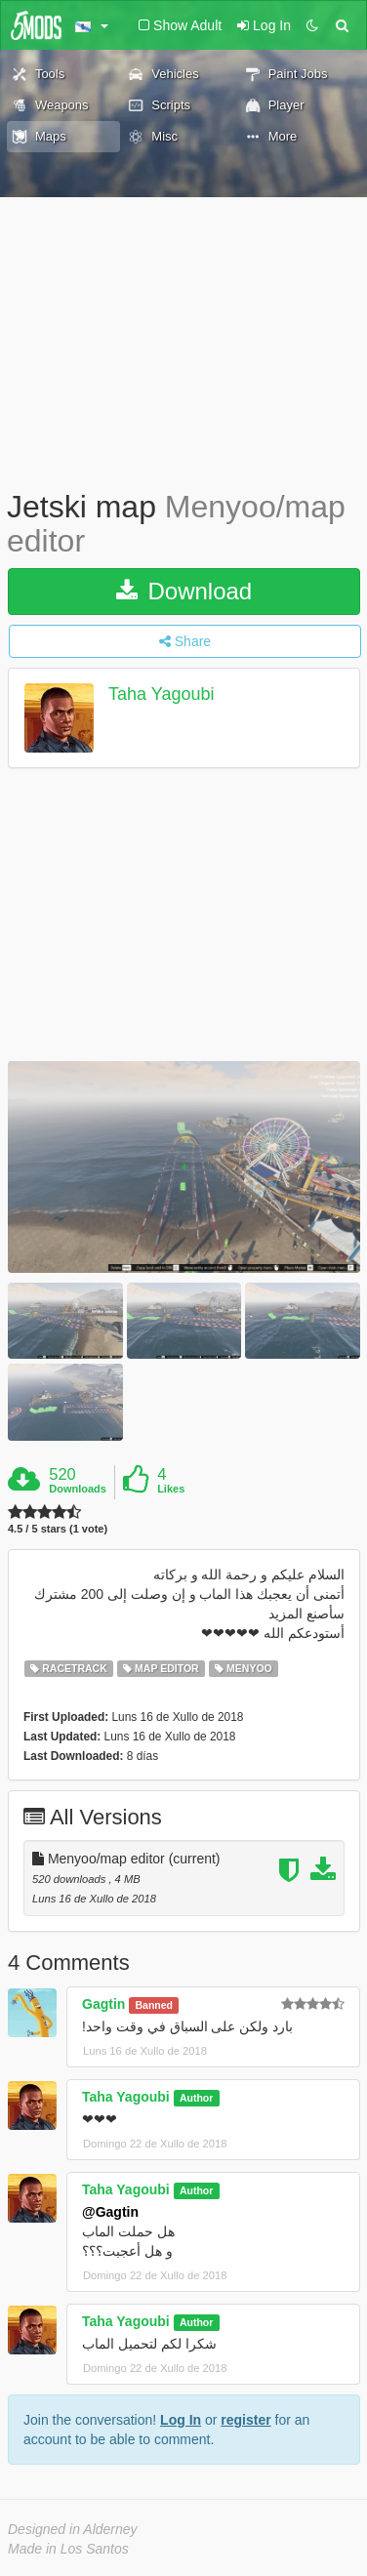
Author (196, 2098)
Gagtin (103, 2004)
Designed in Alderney (73, 2529)
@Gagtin (110, 2212)
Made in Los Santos (68, 2548)
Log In (180, 2420)
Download (184, 591)
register (245, 2420)
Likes (170, 1488)
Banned (155, 2005)
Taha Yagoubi (161, 695)
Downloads (77, 1488)
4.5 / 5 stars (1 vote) (57, 1529)
